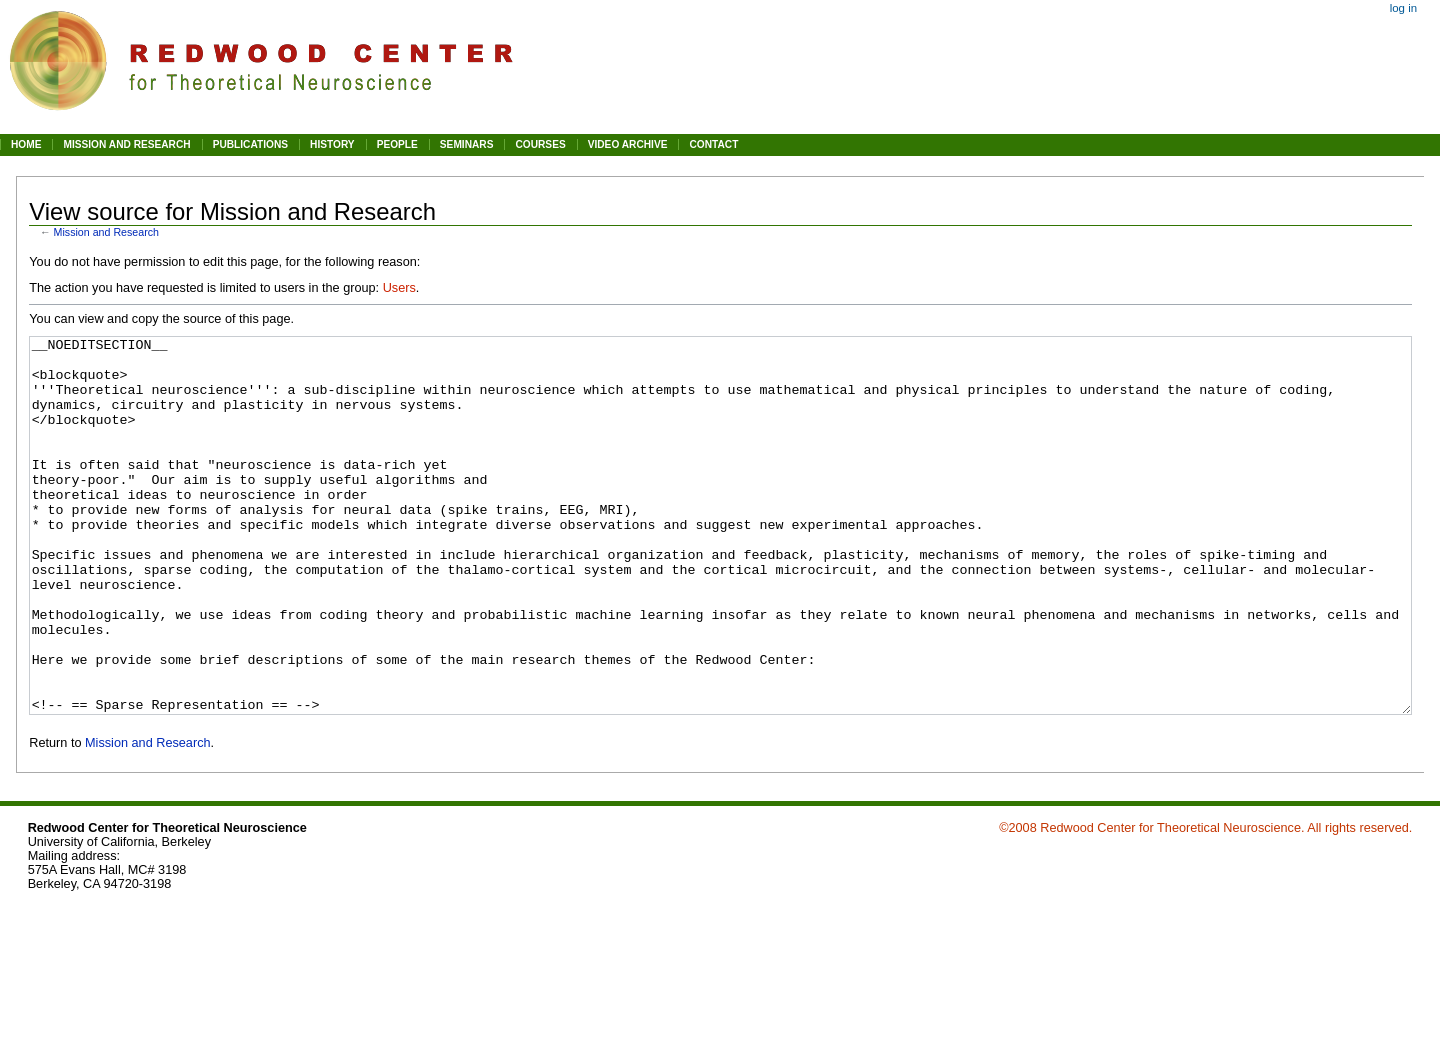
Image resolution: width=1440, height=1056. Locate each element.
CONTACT (713, 144)
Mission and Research (106, 232)
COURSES (540, 144)
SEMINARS (467, 144)
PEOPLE (397, 144)
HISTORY (332, 144)
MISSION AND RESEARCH (126, 144)
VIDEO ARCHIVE (628, 144)
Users (399, 288)
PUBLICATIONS (250, 144)
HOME (26, 144)
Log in (1403, 8)
